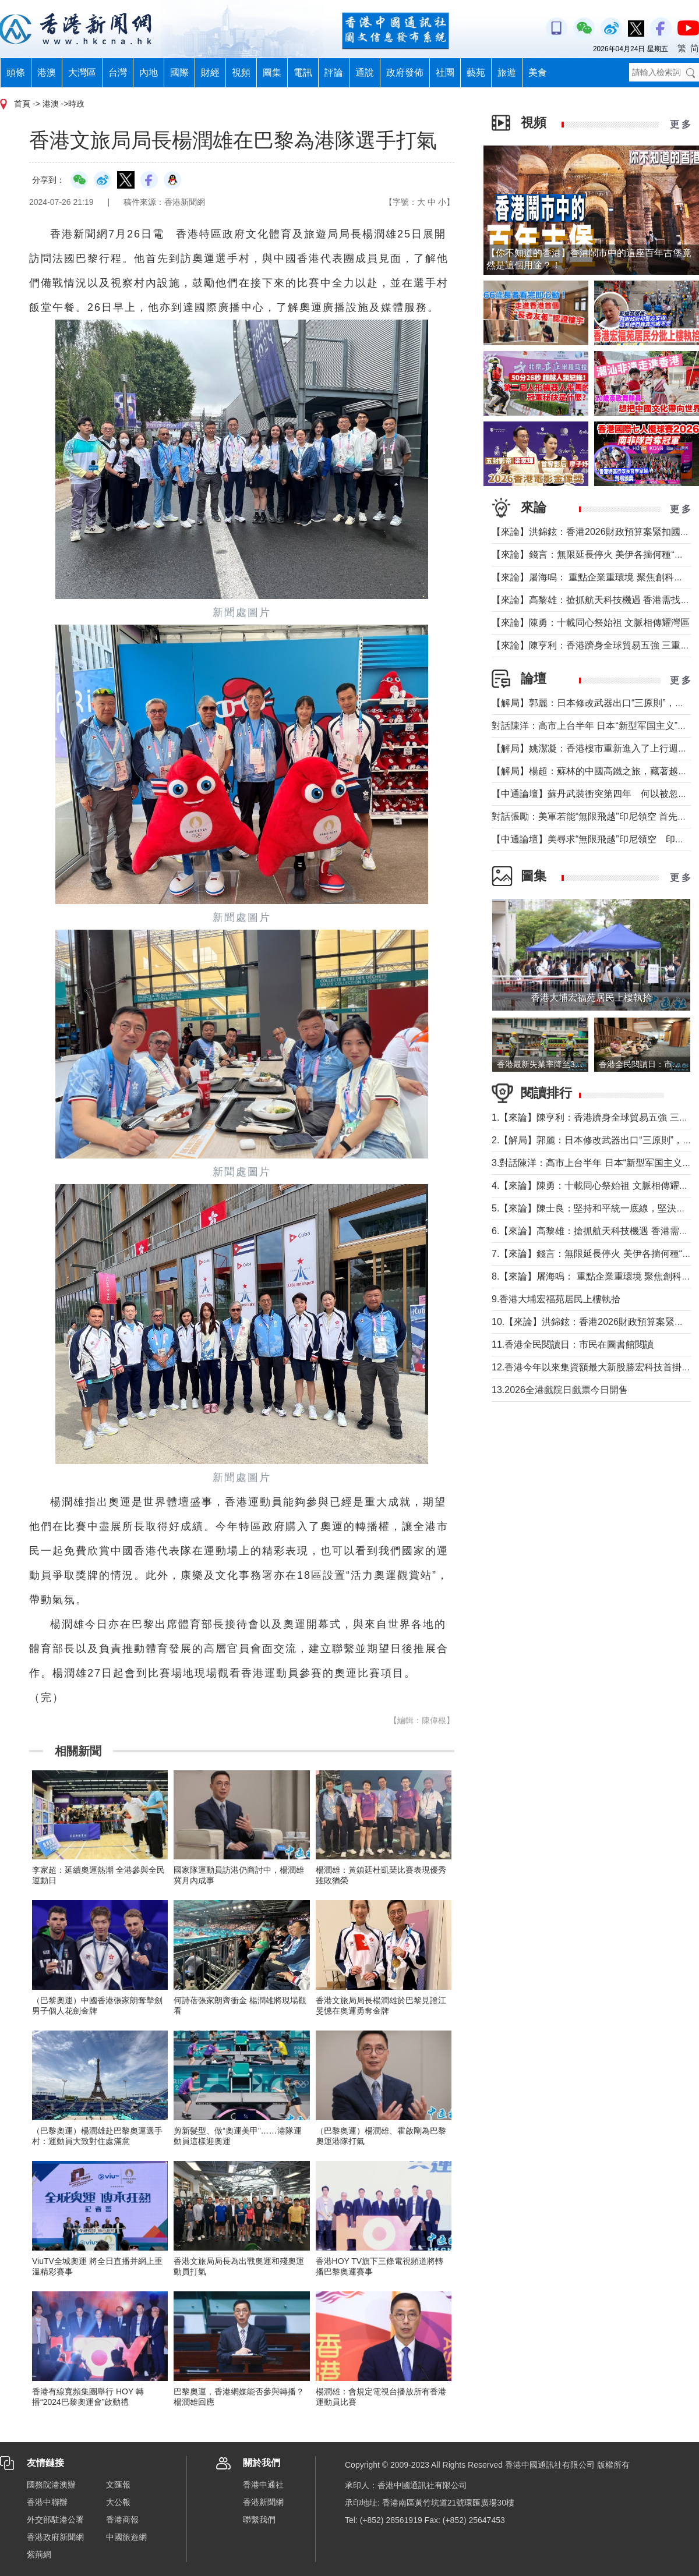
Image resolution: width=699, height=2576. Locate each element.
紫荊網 (39, 2554)
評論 (333, 72)
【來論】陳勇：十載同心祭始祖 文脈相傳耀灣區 (591, 623)
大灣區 (82, 72)
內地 (148, 72)
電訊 (303, 72)
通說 (364, 72)
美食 (537, 72)
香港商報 (122, 2519)
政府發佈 (404, 72)
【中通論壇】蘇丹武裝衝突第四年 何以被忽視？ (594, 794)
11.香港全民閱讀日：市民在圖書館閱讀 (573, 1344)
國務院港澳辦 (51, 2484)
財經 (210, 72)
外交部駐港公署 (55, 2519)
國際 (179, 72)
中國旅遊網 (126, 2537)
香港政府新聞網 (55, 2537)
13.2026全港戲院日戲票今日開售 (560, 1390)
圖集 (272, 72)
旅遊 (506, 72)
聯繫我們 (259, 2519)
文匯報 (118, 2484)
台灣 (117, 72)
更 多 (680, 124)
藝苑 (476, 72)
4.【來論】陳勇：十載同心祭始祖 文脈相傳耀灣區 (595, 1185)
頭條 (15, 72)
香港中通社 (263, 2484)
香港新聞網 (263, 2502)
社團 (445, 72)
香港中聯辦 (47, 2502)
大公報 (118, 2502)
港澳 (46, 72)
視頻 (241, 72)
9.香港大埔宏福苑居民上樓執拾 (556, 1299)
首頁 (22, 103)
